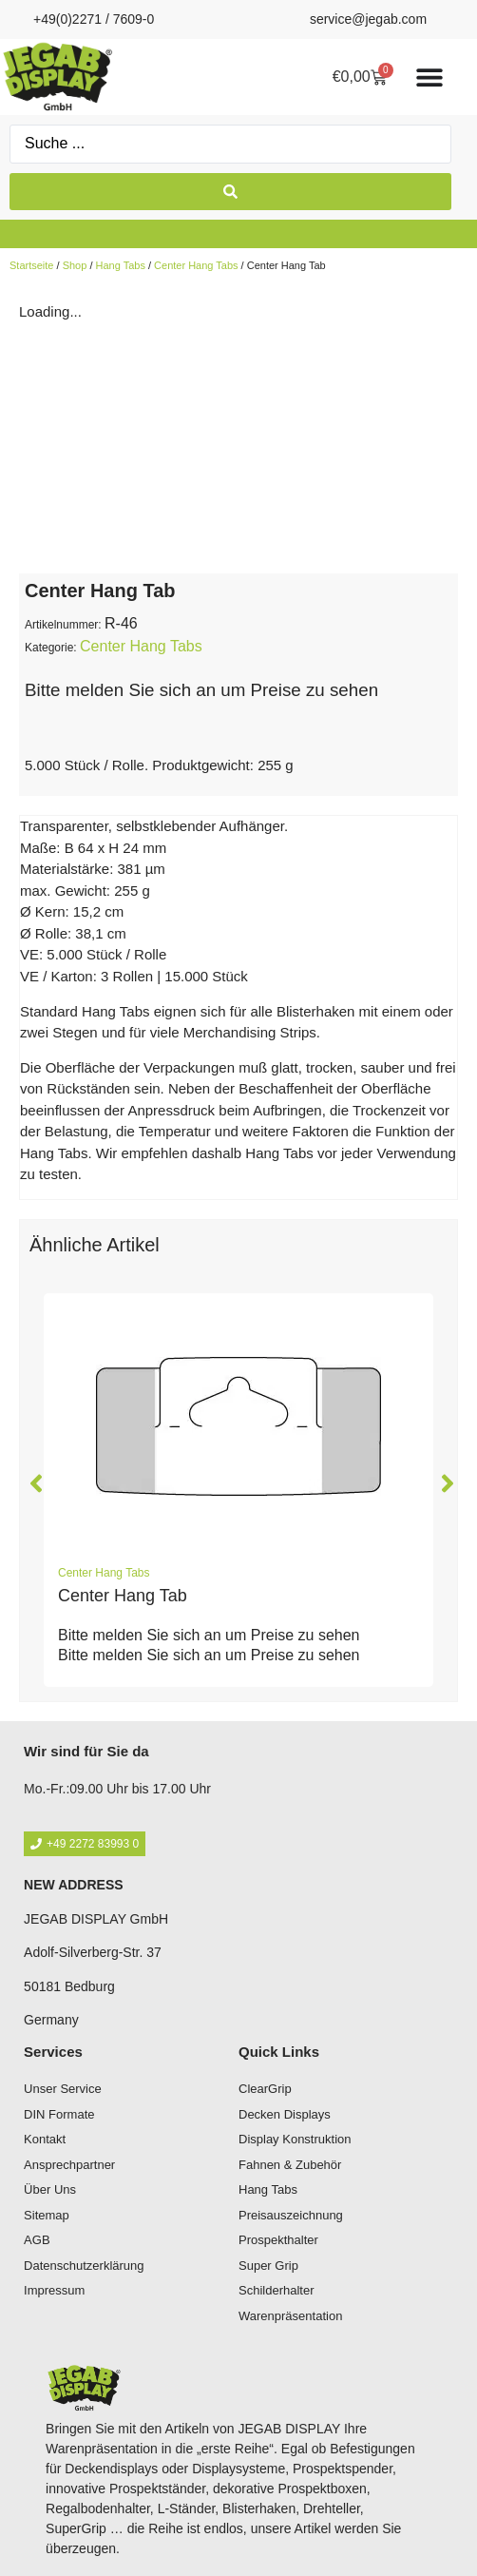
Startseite (31, 265)
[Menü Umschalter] (429, 77)
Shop (75, 265)
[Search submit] (230, 191)
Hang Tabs (120, 265)
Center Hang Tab (122, 1595)
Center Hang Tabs (196, 265)
